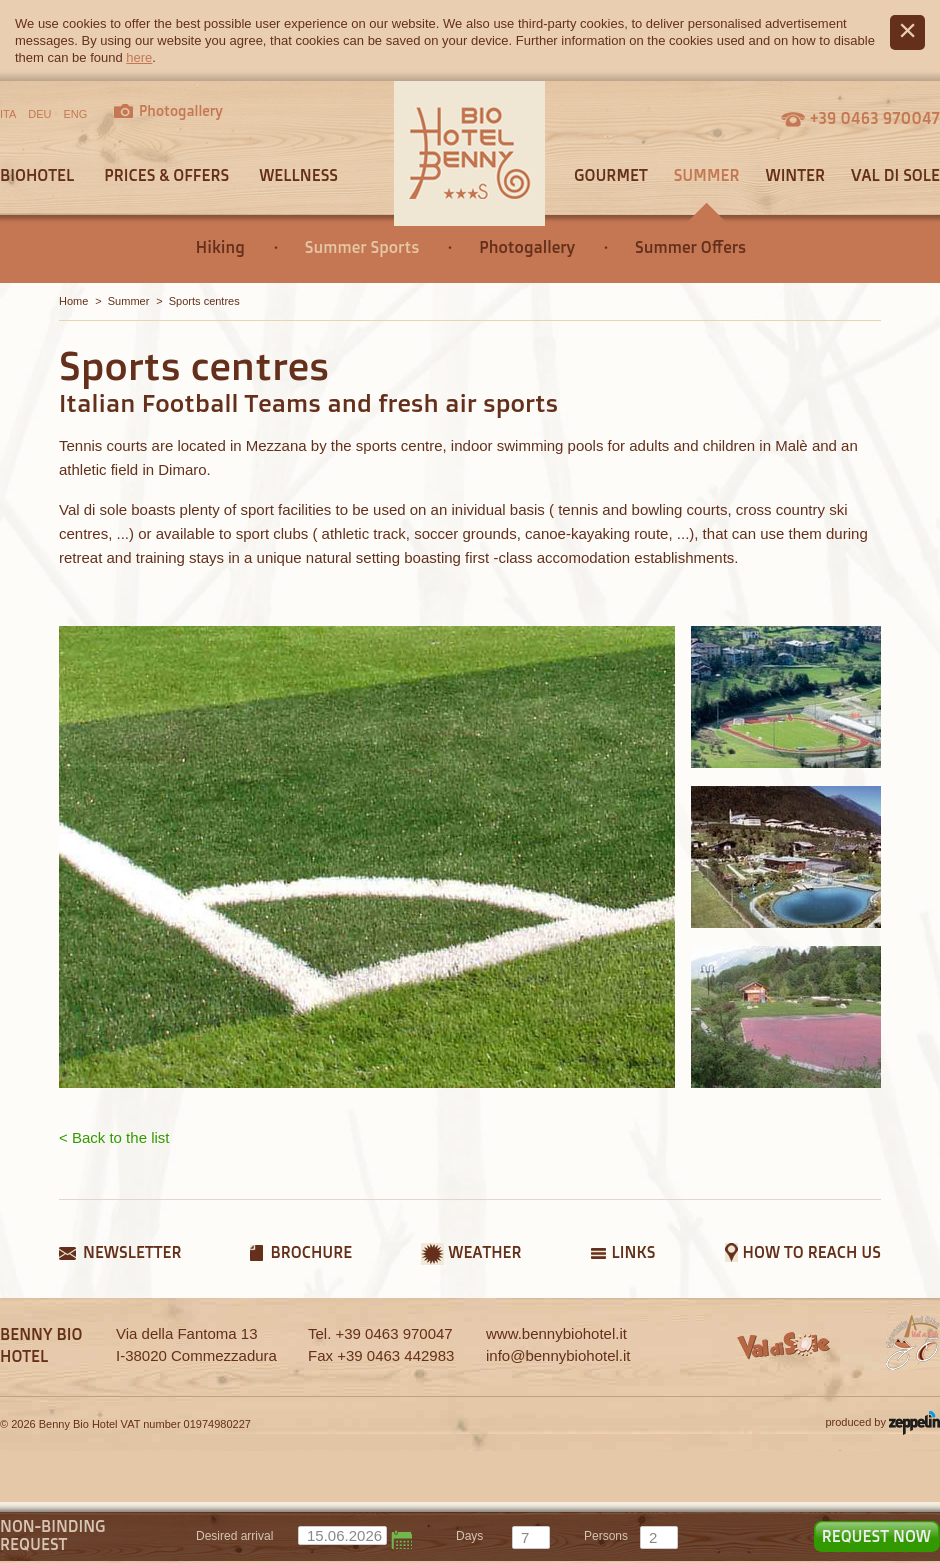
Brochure (311, 1252)
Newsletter (132, 1252)
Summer (707, 175)
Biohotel (37, 175)
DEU (39, 114)
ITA (8, 114)
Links (634, 1252)
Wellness (298, 175)
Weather (484, 1252)
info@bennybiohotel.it (558, 1355)
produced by (882, 1423)
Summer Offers (690, 247)
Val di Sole (895, 175)
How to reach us (812, 1252)
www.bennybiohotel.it (556, 1333)
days (469, 1536)
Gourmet (611, 175)
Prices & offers (166, 175)
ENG (76, 114)
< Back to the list (114, 1137)
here (139, 57)
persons (606, 1536)
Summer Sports (362, 247)
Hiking (220, 247)
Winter (795, 175)
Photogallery (527, 247)
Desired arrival (234, 1536)
